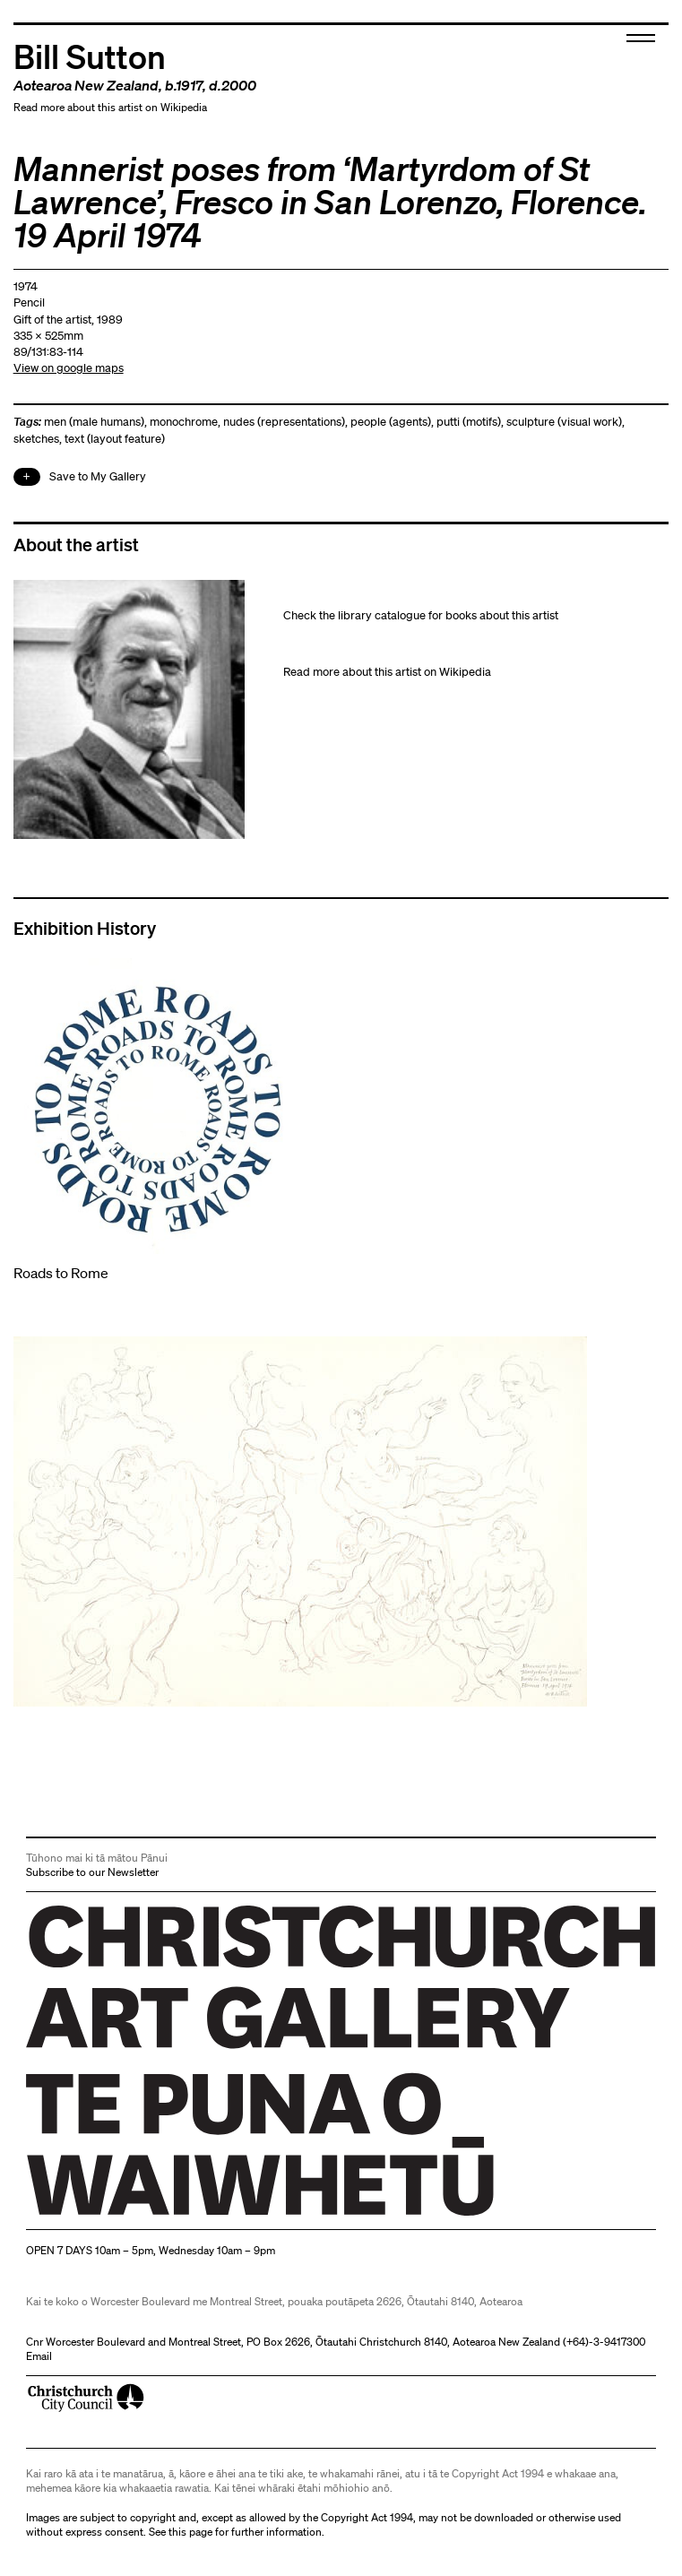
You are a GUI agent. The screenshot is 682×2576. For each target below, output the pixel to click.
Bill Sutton (89, 55)
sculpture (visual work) (564, 421)
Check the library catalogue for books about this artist (420, 615)
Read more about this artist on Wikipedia (110, 107)
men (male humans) (94, 421)
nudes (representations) (284, 421)
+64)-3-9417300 (605, 2341)
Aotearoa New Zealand (86, 85)
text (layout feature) (115, 438)
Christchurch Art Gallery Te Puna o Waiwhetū (133, 2215)
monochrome (184, 421)
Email (39, 2356)
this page (190, 2531)
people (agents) (390, 421)
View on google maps (68, 368)
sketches (36, 438)
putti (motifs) (468, 421)
